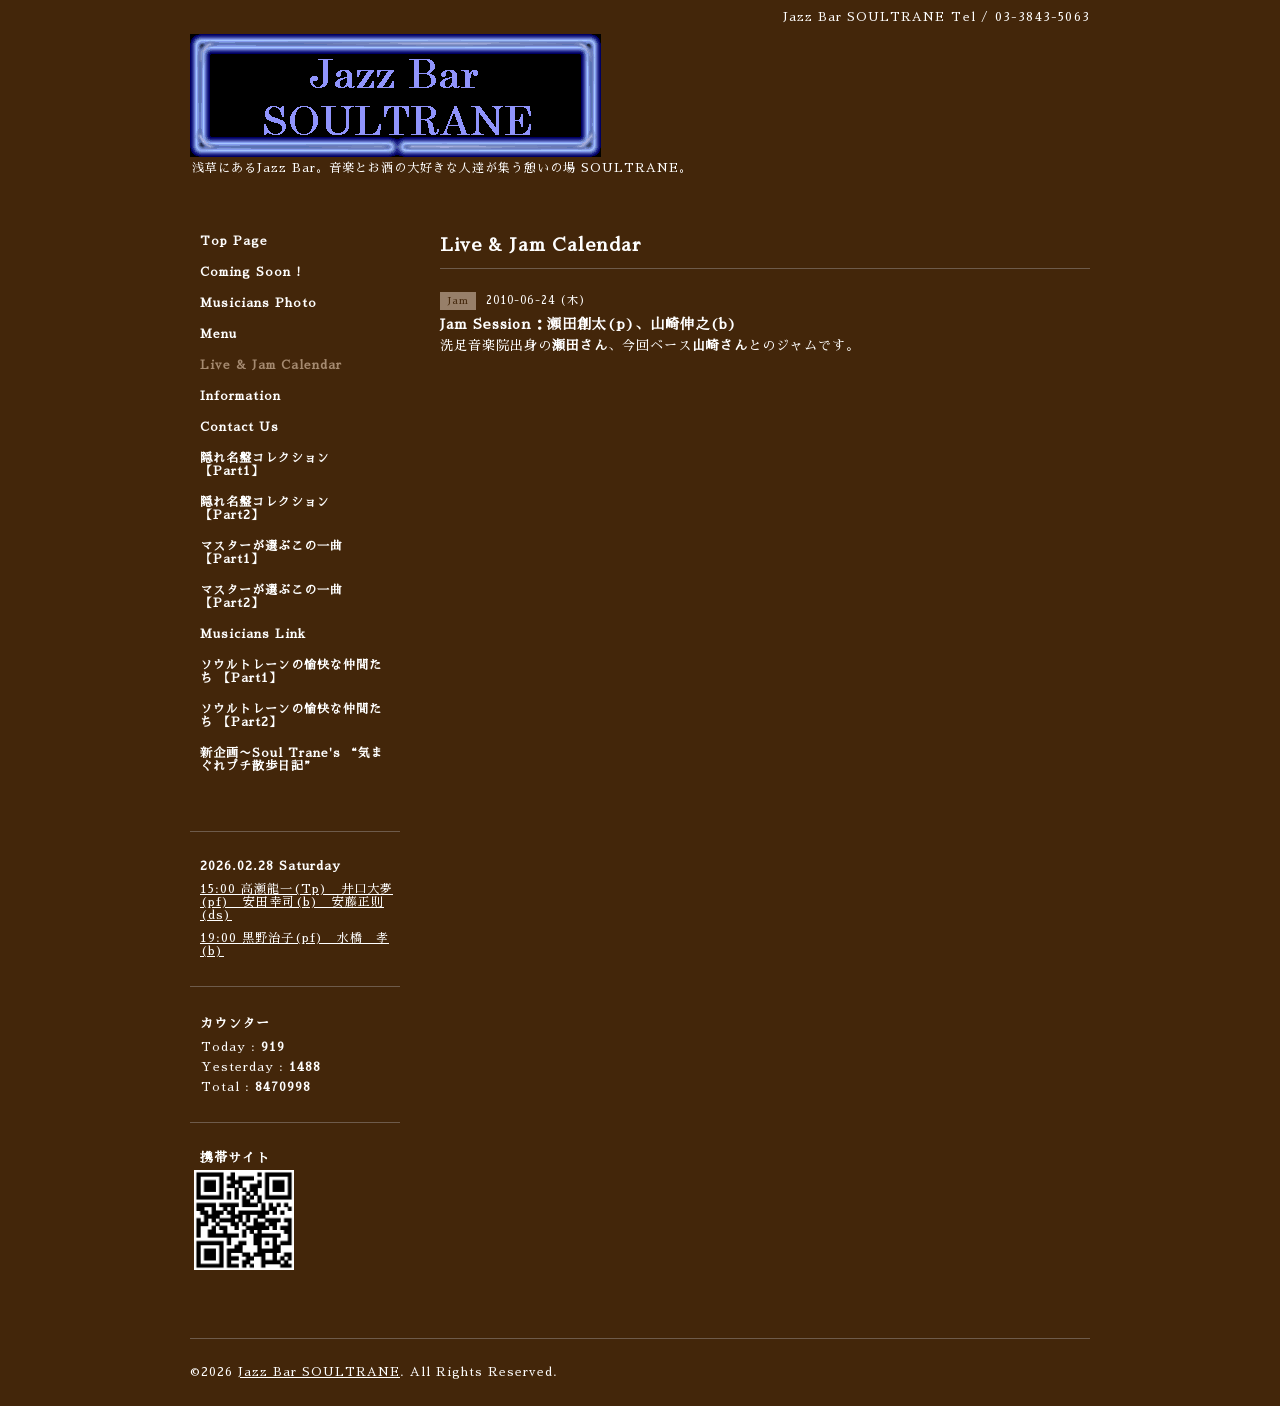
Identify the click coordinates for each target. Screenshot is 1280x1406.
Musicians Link (253, 634)
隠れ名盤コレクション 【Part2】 (265, 508)
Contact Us (239, 427)
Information (240, 396)
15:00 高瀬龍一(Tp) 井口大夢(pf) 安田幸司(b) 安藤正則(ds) (296, 902)
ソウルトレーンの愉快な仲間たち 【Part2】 (291, 715)
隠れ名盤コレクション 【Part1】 (265, 464)
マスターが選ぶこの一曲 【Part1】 (271, 552)
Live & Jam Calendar (271, 365)
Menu (218, 334)
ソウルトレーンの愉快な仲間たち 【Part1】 (291, 671)
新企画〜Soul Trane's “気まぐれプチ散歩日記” (292, 759)
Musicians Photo (258, 303)
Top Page (234, 241)
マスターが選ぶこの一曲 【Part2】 (271, 596)
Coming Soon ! (251, 272)
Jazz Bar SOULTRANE (319, 1372)
